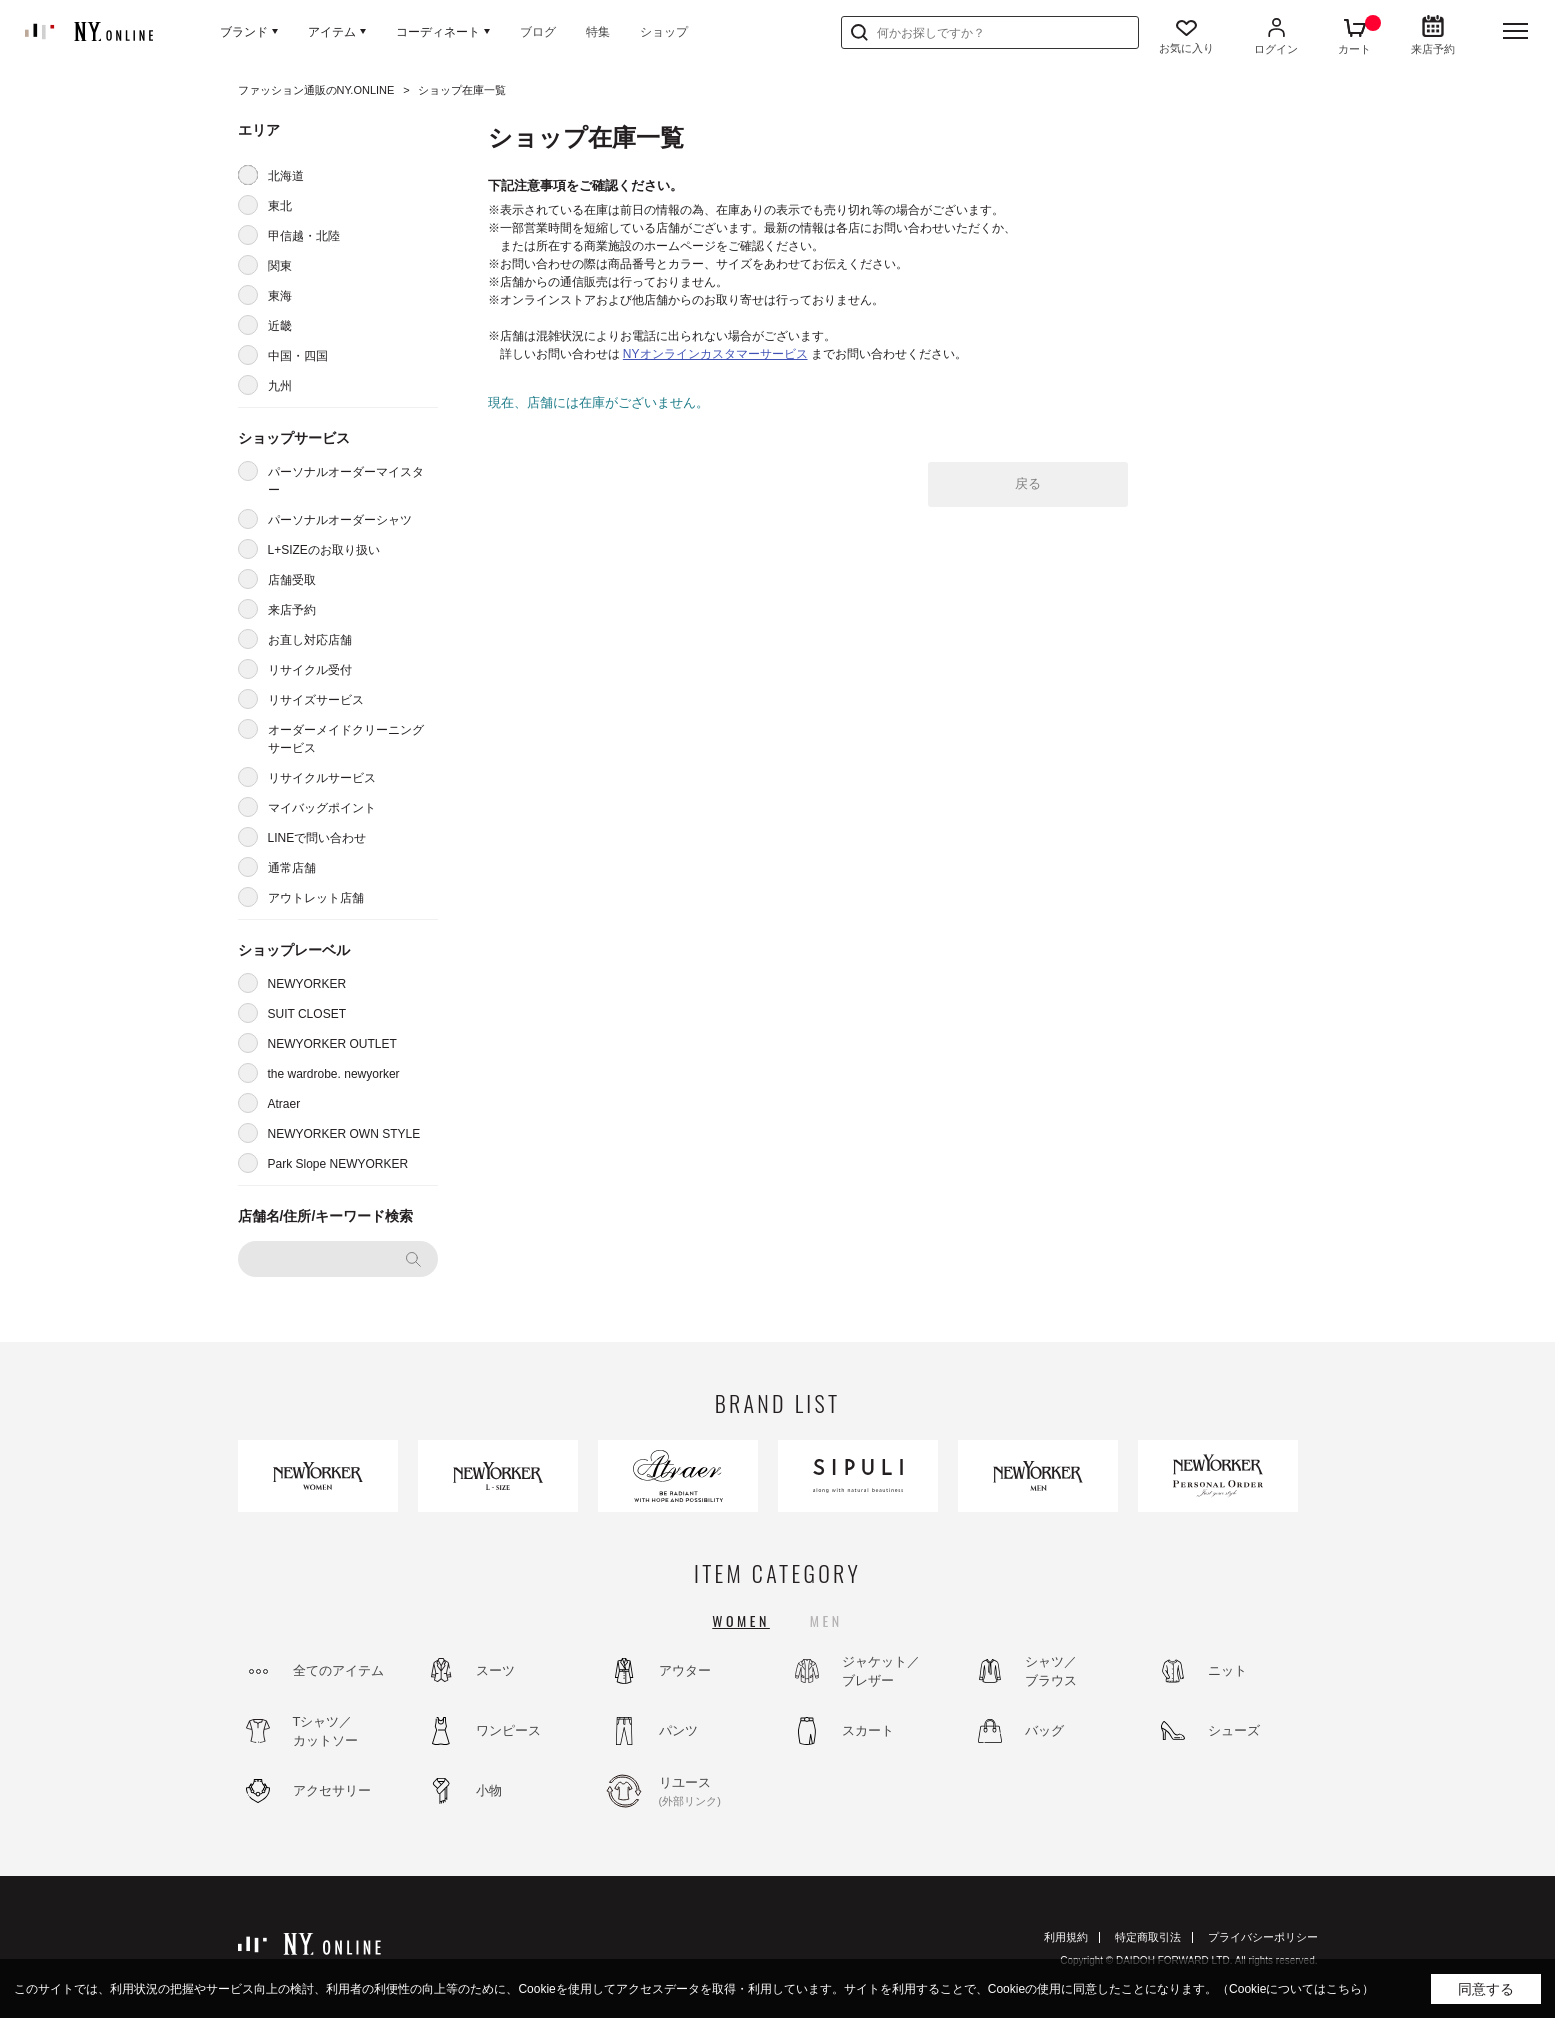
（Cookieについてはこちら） (1295, 1989)
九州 (280, 386)
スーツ (495, 1670)
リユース (713, 1792)
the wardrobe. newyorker (334, 1074)
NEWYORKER (307, 984)
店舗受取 (292, 580)
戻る (1028, 483)
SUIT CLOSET (307, 1014)
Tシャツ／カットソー (325, 1731)
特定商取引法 (1148, 1937)
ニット (1227, 1670)
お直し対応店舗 (310, 640)
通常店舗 (292, 868)
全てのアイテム (338, 1670)
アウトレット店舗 (316, 898)
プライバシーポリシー (1263, 1937)
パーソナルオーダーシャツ (340, 520)
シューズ (1234, 1730)
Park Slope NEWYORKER (338, 1164)
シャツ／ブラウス (1051, 1671)
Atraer (284, 1104)
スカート (868, 1730)
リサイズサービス (316, 700)
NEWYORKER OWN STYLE (344, 1134)
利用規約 (1066, 1937)
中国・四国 (298, 356)
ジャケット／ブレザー (881, 1671)
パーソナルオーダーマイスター (346, 481)
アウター (685, 1670)
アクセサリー (332, 1790)
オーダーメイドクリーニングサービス (346, 739)
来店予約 (292, 610)
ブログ (538, 32)
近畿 (280, 326)
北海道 (286, 176)
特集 (598, 32)
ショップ (664, 32)
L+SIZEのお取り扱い (324, 550)
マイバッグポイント (322, 808)
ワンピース (508, 1730)
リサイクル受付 (310, 670)
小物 (489, 1790)
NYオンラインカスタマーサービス (715, 354)
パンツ (678, 1730)
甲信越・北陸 (304, 236)
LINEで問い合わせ (317, 838)
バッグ (1044, 1730)
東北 (280, 206)
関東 (280, 266)
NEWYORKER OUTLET (332, 1044)
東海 (280, 296)
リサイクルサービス (322, 778)
